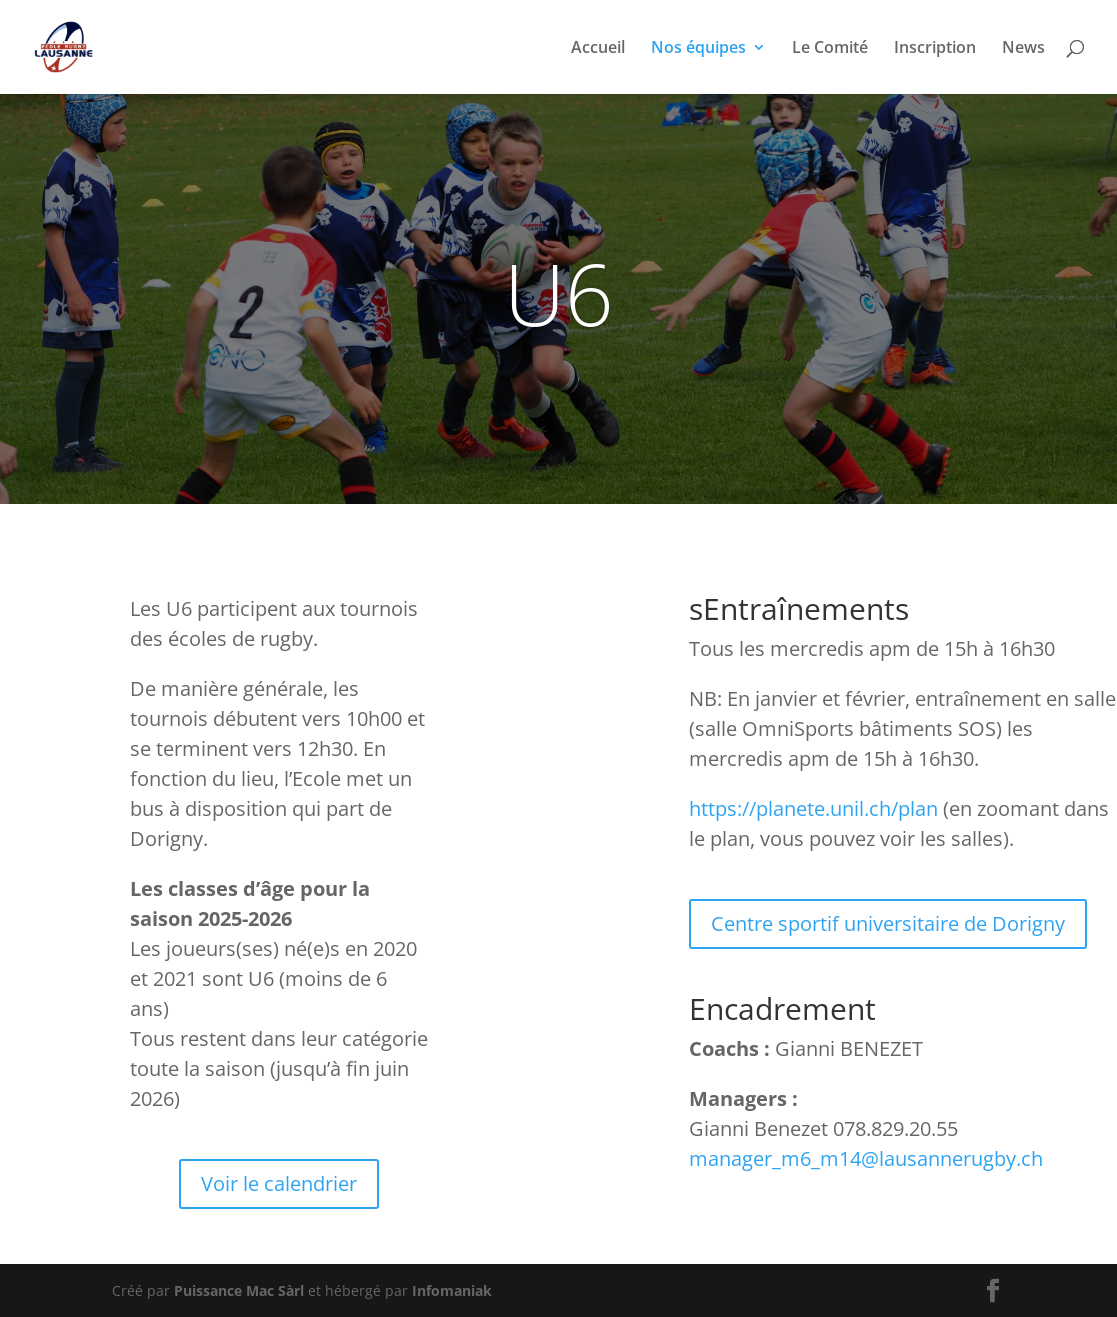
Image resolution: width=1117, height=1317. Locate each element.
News (1023, 49)
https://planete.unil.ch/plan (813, 808)
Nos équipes (698, 49)
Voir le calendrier (279, 1183)
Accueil (598, 49)
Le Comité (830, 49)
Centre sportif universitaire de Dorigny (888, 923)
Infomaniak (452, 1290)
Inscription (935, 49)
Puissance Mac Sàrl (239, 1290)
